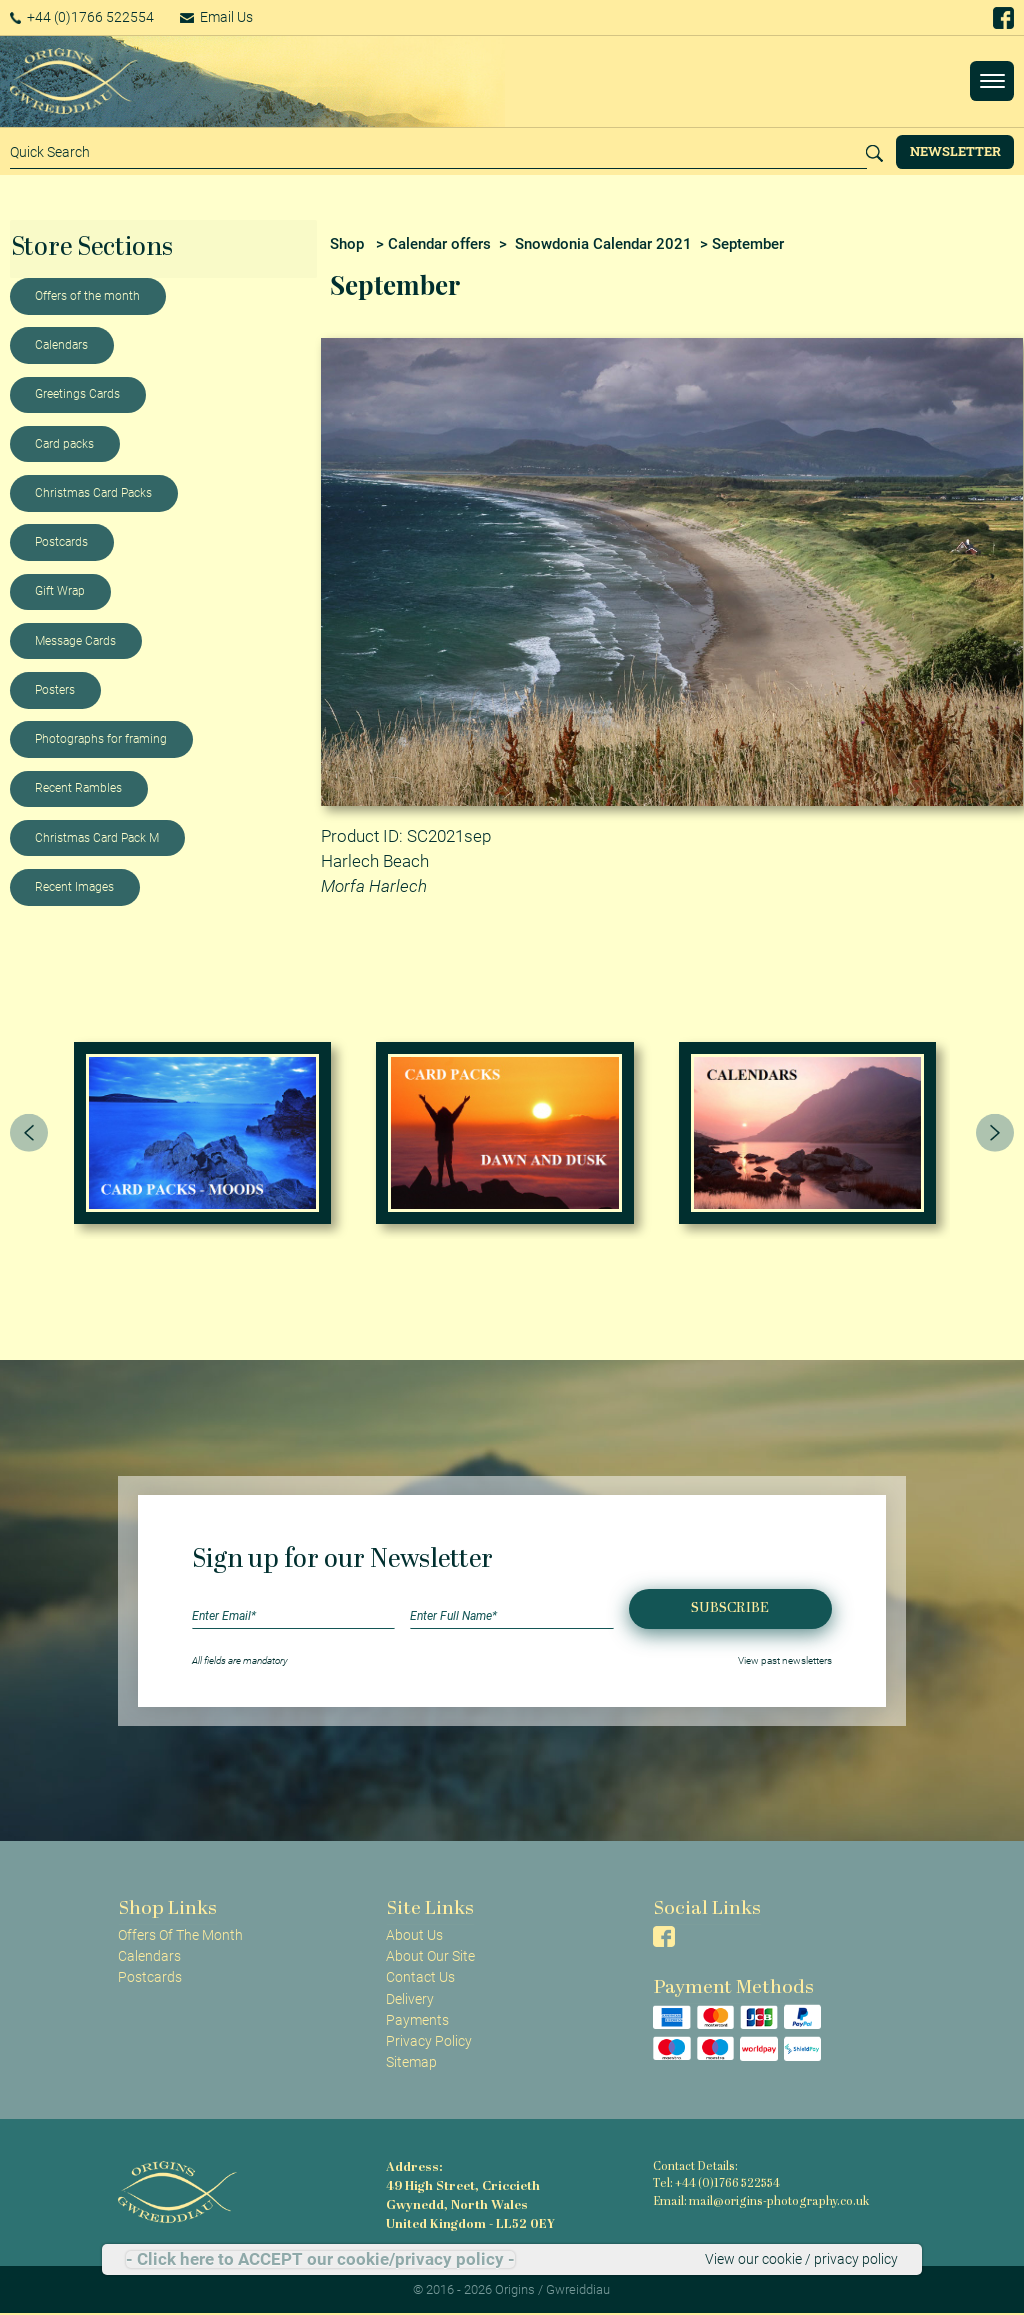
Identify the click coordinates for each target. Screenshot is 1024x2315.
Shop (347, 244)
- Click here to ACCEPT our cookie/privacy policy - (320, 2259)
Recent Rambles (78, 788)
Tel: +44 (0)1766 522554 (716, 2184)
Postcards (61, 542)
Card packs (64, 444)
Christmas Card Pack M (97, 838)
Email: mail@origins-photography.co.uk (757, 2201)
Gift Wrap (60, 591)
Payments (417, 2020)
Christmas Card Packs (93, 493)
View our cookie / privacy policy (801, 2259)
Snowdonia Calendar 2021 (603, 244)
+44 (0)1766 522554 (84, 17)
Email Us (224, 17)
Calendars (61, 345)
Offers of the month (87, 296)
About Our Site (430, 1956)
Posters (55, 690)
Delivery (410, 1999)
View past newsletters (785, 1660)
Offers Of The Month (180, 1935)
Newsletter (955, 151)
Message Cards (75, 641)
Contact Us (420, 1977)
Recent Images (74, 887)
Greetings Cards (77, 394)
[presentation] (29, 1133)
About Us (414, 1935)
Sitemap (411, 2062)
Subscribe (730, 1608)
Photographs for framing (101, 739)
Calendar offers (439, 244)
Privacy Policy (429, 2041)
